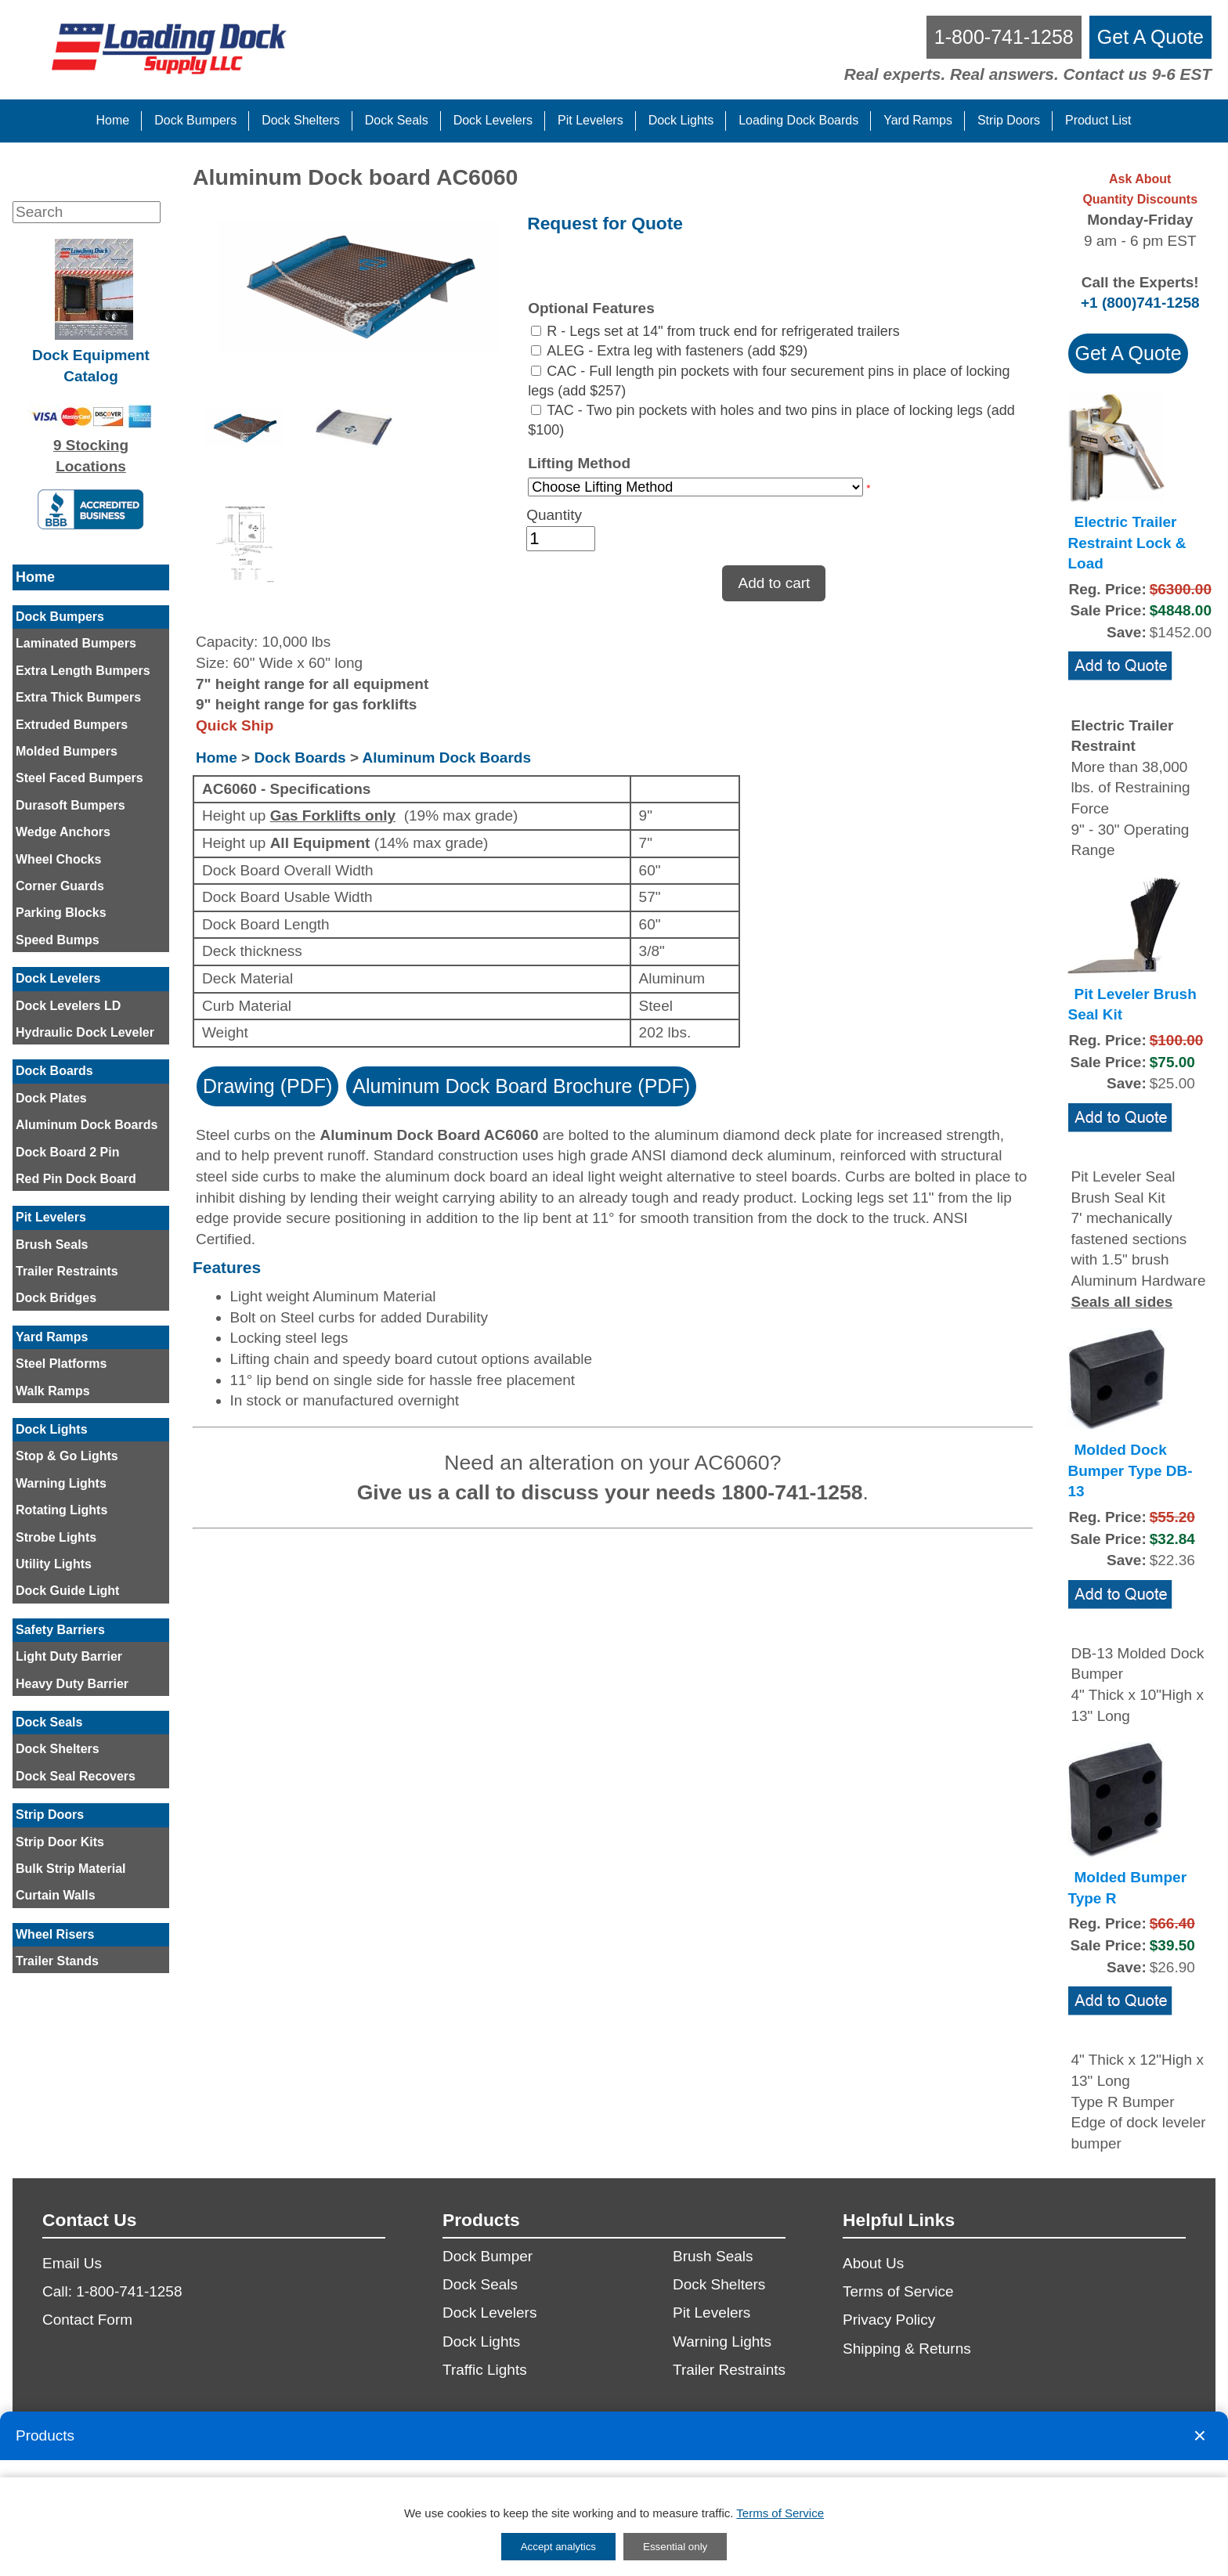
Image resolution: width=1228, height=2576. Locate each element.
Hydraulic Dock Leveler (85, 1032)
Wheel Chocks (58, 859)
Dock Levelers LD (68, 1005)
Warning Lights (61, 1483)
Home (35, 577)
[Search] (87, 212)
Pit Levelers (51, 1217)
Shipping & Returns (907, 2348)
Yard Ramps (52, 1337)
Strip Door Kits (60, 1842)
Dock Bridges (56, 1297)
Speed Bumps (57, 940)
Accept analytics (558, 2547)
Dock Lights (52, 1429)
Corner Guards (60, 886)
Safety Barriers (60, 1629)
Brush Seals (52, 1244)
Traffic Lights (484, 2369)
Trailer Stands (57, 1961)
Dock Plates (51, 1098)
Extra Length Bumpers (83, 670)
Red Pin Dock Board (76, 1178)
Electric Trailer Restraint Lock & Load (1126, 543)
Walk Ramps (53, 1391)
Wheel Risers (55, 1934)
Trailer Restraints (67, 1271)
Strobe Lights (56, 1537)
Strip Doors (50, 1814)
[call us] (1004, 37)
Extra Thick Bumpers (78, 697)
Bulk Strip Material (70, 1868)
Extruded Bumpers (72, 724)
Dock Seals (49, 1722)
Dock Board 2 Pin (67, 1152)
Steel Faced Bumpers (79, 778)
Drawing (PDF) (267, 1086)
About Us (873, 2263)
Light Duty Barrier (69, 1656)
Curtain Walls (56, 1895)
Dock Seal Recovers (75, 1776)
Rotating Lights (61, 1510)
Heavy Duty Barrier (72, 1683)
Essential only (675, 2547)
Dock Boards (54, 1070)
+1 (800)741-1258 (1140, 302)
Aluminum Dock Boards (86, 1124)
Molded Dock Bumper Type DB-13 (1129, 1470)
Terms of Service (898, 2291)
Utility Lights (54, 1564)
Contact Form (87, 2319)
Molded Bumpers (66, 751)
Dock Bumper (487, 2256)
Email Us (72, 2263)
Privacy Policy (889, 2319)
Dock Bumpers (60, 616)
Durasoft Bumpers (70, 805)
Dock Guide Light (67, 1590)
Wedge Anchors (63, 832)
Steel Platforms (61, 1363)
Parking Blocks (61, 912)
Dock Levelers (58, 978)
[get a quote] (1150, 37)
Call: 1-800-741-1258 (112, 2291)
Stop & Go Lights (67, 1456)
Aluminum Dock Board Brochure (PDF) (521, 1086)
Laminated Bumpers (76, 643)
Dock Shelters (57, 1748)
